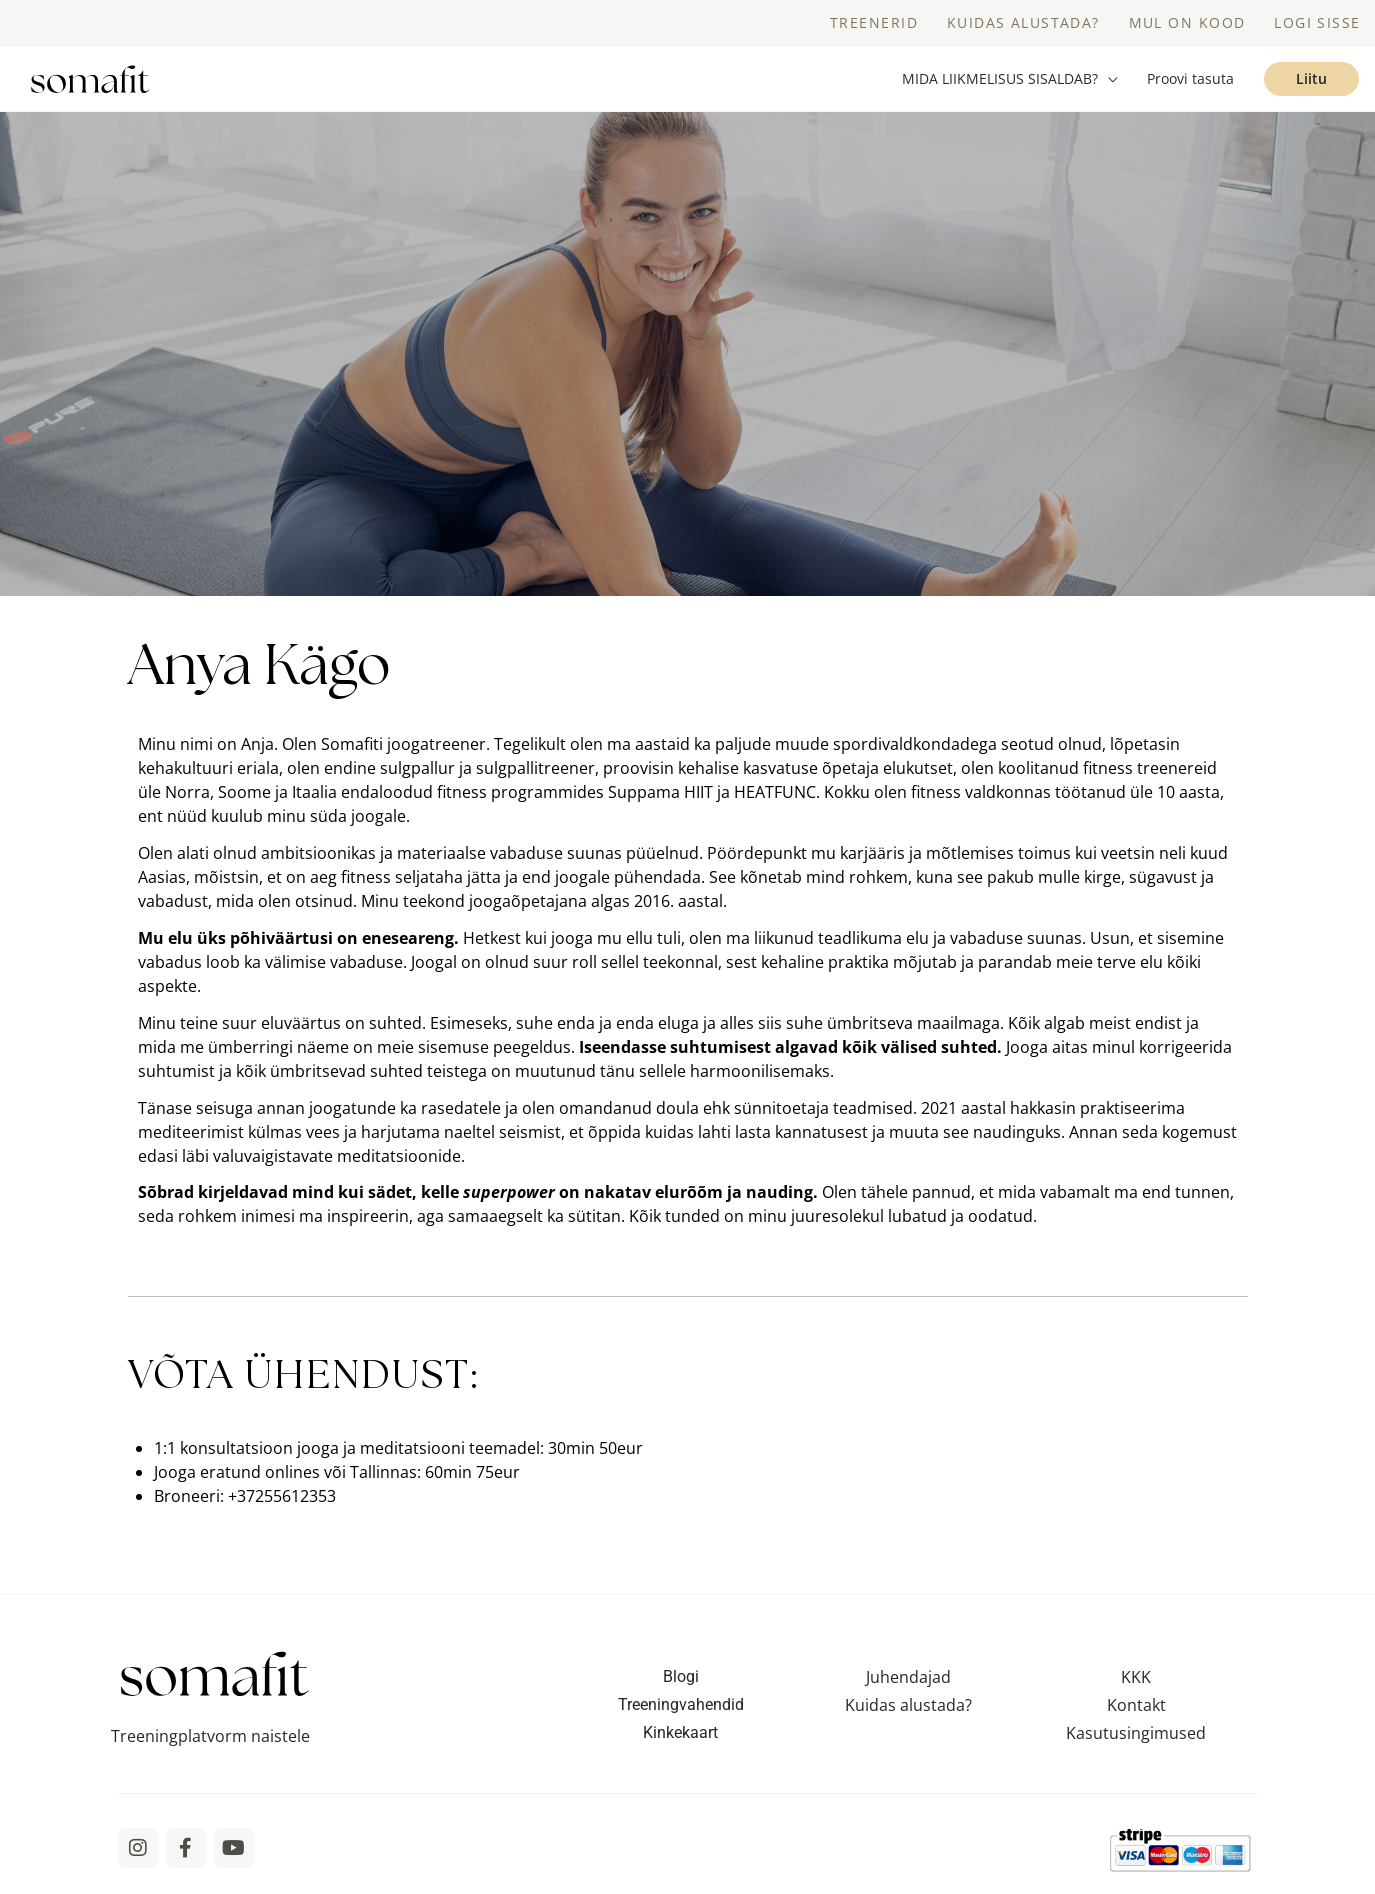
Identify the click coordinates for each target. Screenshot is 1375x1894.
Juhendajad (908, 1688)
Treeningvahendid (681, 1715)
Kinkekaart (680, 1743)
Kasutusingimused (1136, 1744)
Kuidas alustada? (908, 1716)
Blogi (681, 1687)
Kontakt (1136, 1716)
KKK (1136, 1688)
